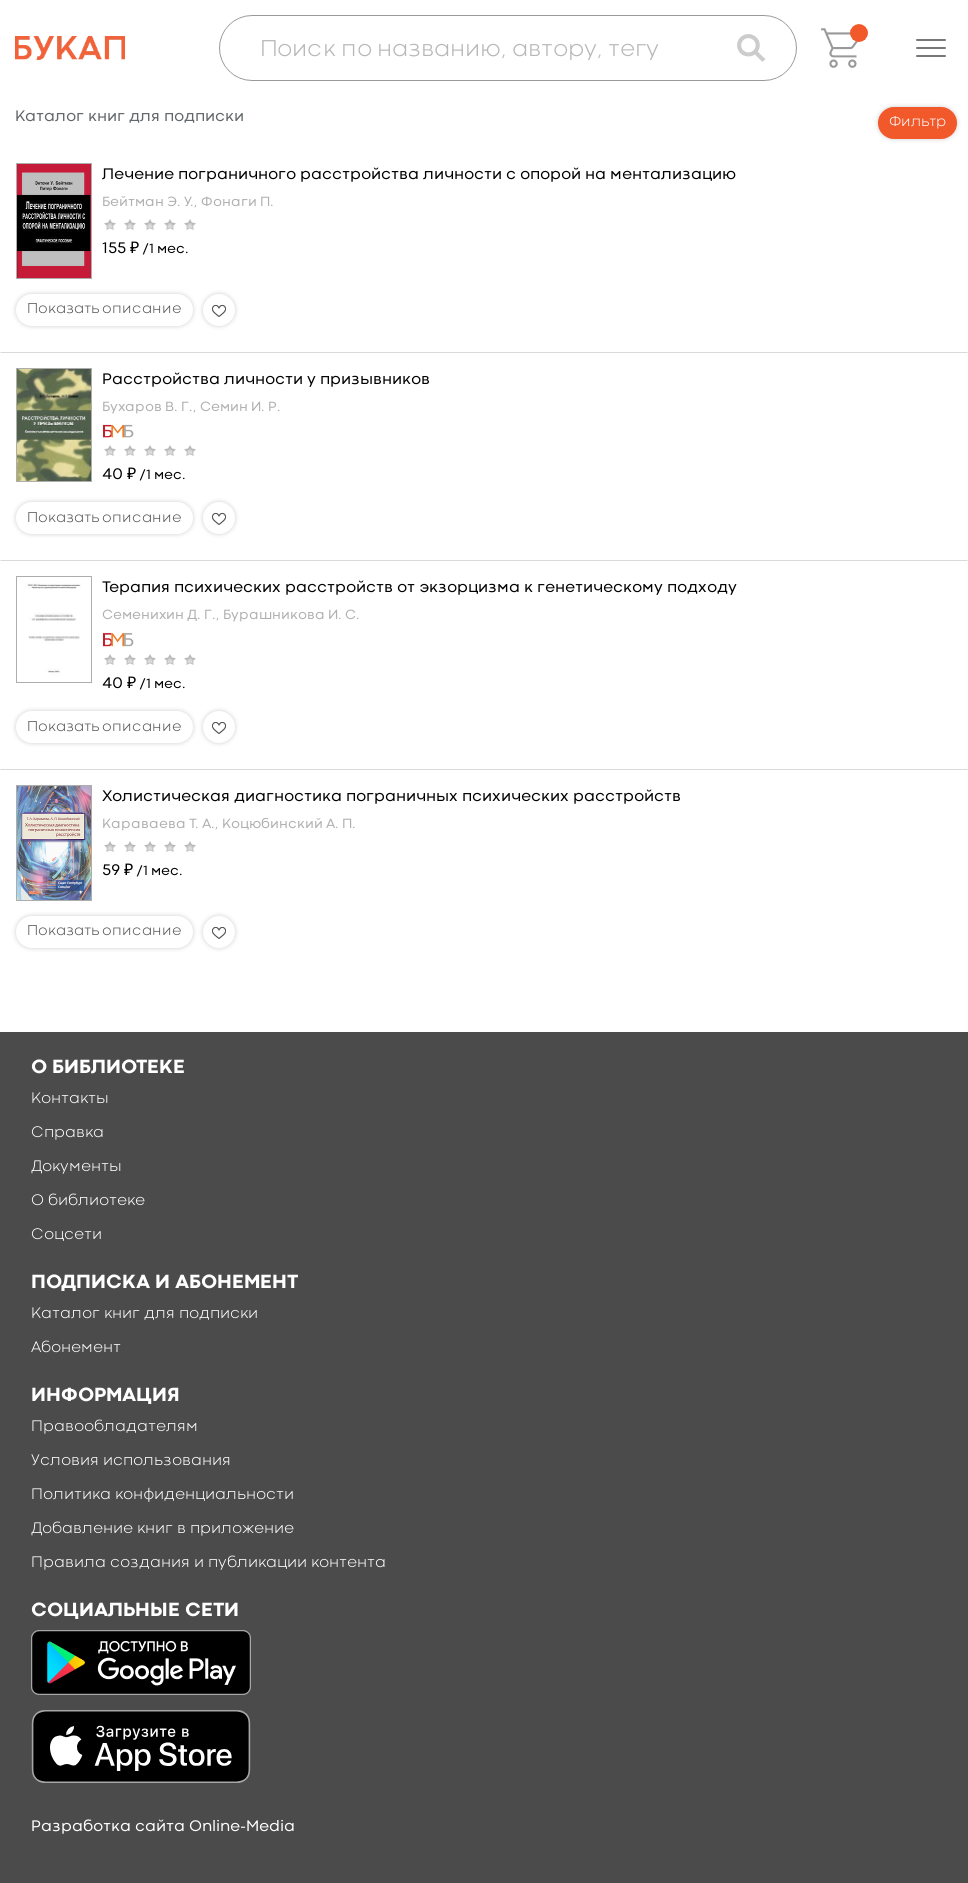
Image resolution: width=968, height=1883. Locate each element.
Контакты (70, 1099)
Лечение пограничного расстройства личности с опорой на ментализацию (419, 175)
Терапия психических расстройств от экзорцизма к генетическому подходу (419, 588)
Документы (76, 1167)
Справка (67, 1133)
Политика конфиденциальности (162, 1495)
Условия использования (131, 1461)
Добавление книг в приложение (162, 1529)
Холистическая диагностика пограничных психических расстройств (391, 797)
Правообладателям (114, 1427)
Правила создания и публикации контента (208, 1563)
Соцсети (66, 1235)
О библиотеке (88, 1201)
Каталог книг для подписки (144, 1314)
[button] (931, 48)
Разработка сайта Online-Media (163, 1827)
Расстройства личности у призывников (266, 380)
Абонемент (76, 1348)
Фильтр (917, 122)
